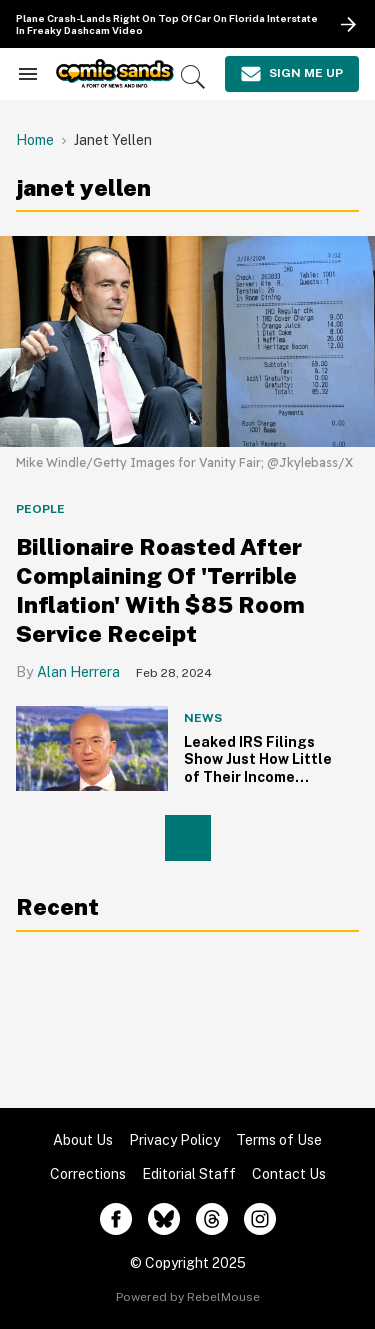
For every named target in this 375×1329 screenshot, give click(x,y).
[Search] (193, 77)
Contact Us (289, 1174)
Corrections (88, 1174)
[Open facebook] (116, 1219)
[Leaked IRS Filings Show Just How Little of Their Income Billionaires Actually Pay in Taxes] (92, 747)
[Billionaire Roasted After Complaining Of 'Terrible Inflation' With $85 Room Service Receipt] (187, 340)
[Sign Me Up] (292, 74)
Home (35, 140)
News (203, 718)
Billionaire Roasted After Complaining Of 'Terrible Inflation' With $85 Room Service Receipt (160, 589)
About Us (83, 1140)
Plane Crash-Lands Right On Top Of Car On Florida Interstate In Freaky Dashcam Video (167, 24)
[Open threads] (212, 1219)
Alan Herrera (78, 672)
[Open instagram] (260, 1219)
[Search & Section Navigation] (28, 74)
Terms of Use (279, 1140)
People (40, 509)
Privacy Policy (174, 1140)
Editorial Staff (189, 1174)
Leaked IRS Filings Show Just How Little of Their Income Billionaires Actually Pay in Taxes (258, 777)
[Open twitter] (164, 1219)
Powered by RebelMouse (188, 1297)
